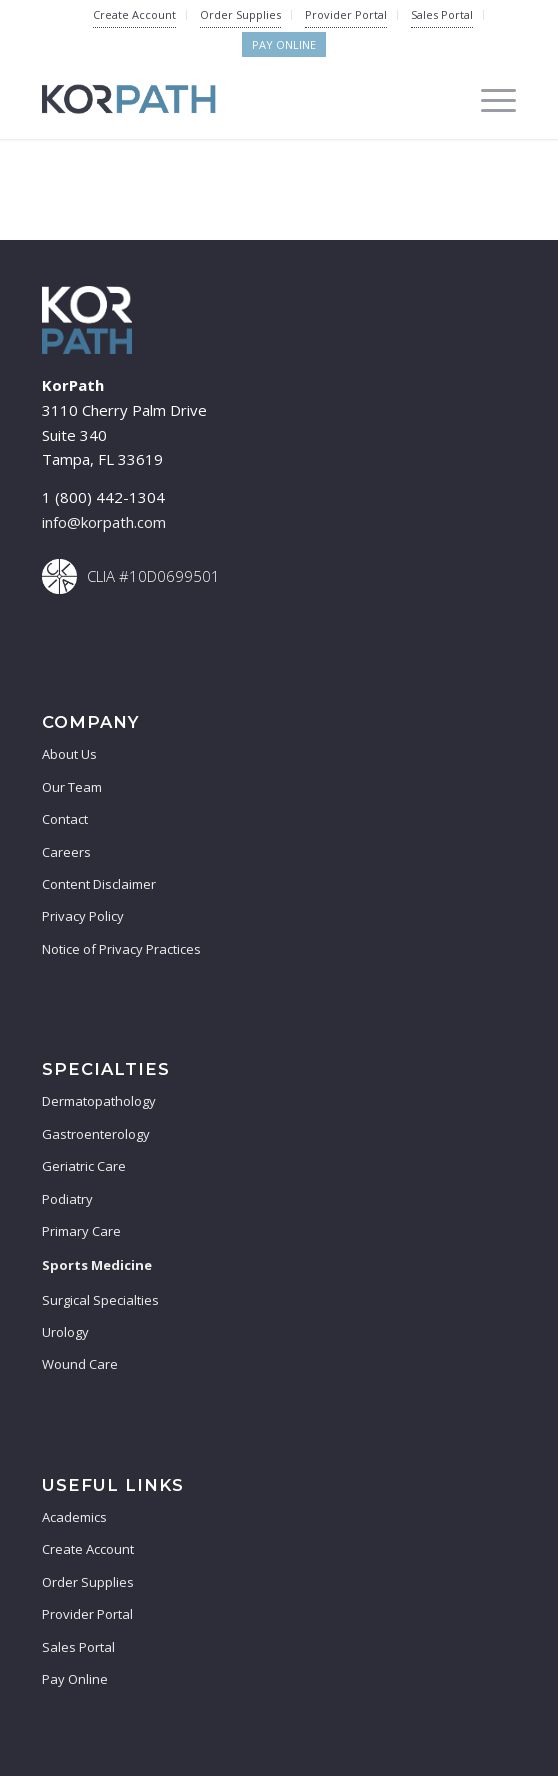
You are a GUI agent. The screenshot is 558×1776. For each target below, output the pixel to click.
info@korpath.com (104, 522)
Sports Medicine (97, 1265)
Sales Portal (442, 14)
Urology (65, 1332)
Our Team (72, 787)
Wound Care (80, 1364)
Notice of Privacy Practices (121, 949)
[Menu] (488, 99)
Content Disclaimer (99, 884)
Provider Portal (346, 14)
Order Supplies (240, 14)
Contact (65, 819)
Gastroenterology (96, 1134)
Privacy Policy (83, 916)
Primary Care (81, 1231)
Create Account (134, 14)
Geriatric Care (84, 1166)
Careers (66, 852)
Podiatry (67, 1199)
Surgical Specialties (100, 1300)
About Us (69, 754)
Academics (74, 1517)
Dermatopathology (99, 1101)
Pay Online (284, 44)
